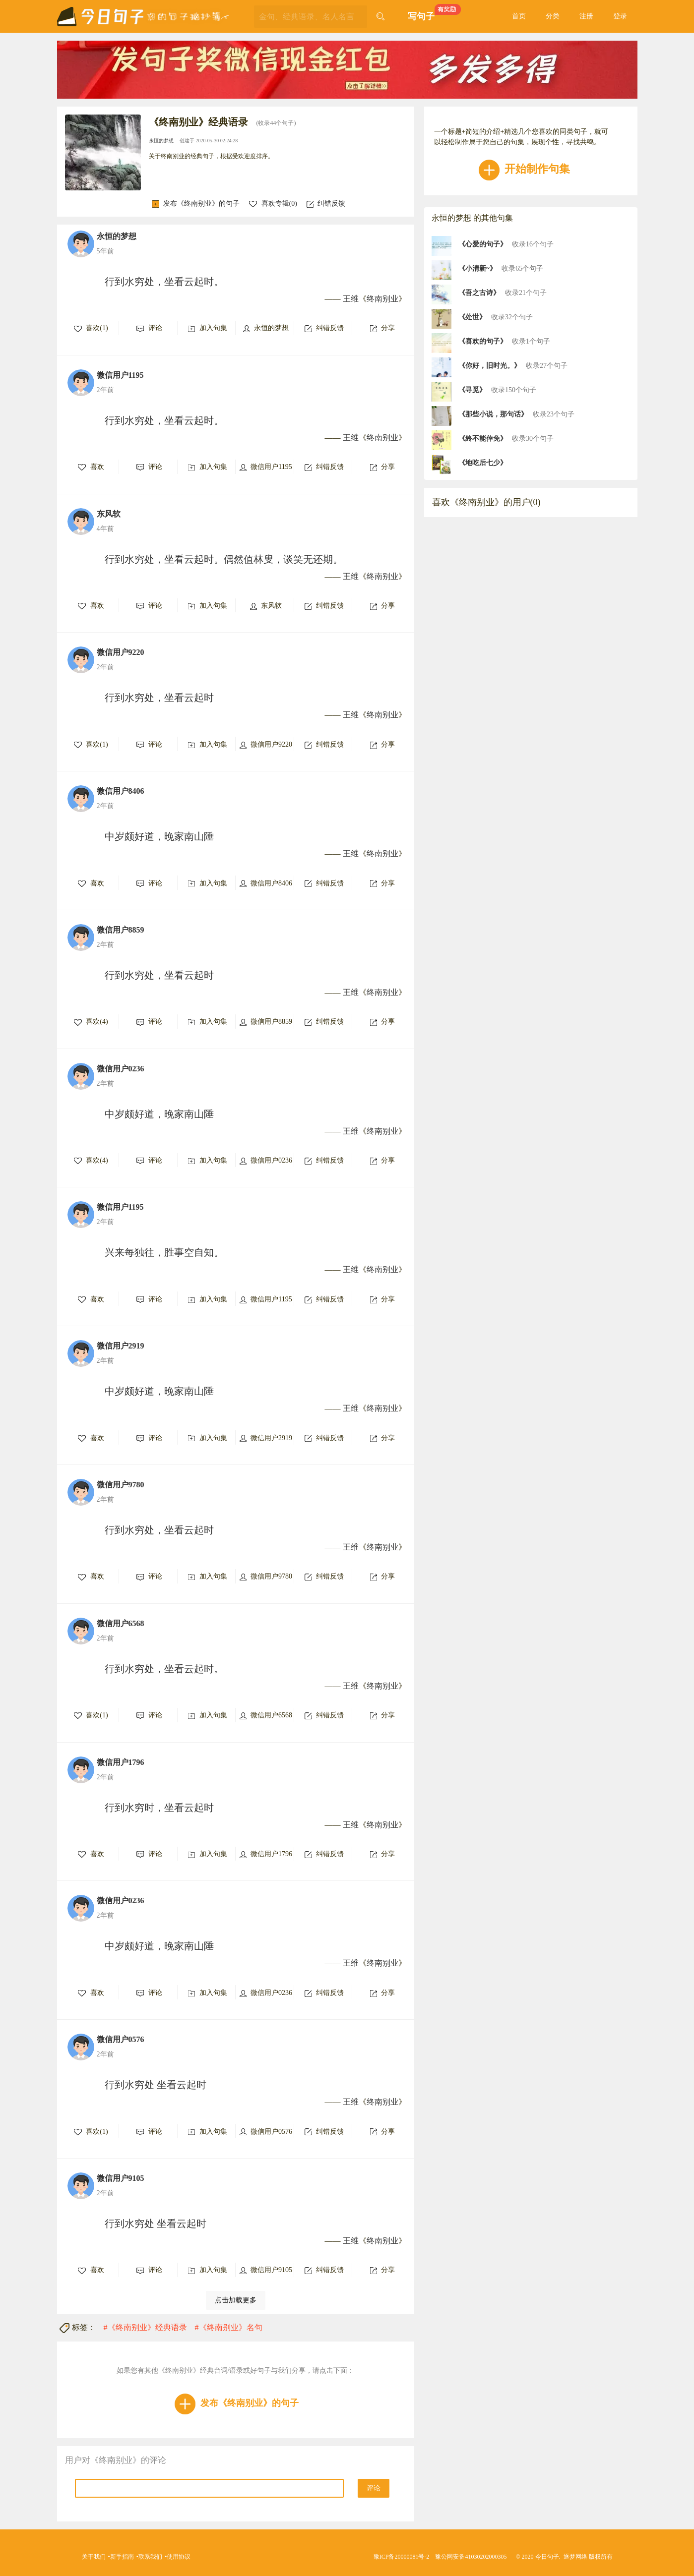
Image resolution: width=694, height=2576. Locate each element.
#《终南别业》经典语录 (145, 2327)
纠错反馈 (326, 203)
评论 (373, 2488)
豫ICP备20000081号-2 (402, 2556)
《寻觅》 (472, 390)
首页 (519, 16)
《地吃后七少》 (482, 463)
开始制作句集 (524, 169)
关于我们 (94, 2556)
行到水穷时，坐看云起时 (159, 1807)
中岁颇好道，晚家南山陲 (159, 836)
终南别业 (382, 298)
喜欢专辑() (273, 203)
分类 (553, 16)
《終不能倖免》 (482, 438)
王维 (351, 298)
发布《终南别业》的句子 (196, 203)
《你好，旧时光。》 (489, 365)
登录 (620, 16)
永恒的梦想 (162, 140)
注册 (586, 16)
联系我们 (150, 2556)
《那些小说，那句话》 (493, 414)
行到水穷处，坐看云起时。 (164, 281)
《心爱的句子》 (482, 244)
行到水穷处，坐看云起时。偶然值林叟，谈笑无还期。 (224, 559)
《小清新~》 (477, 268)
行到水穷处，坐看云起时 (159, 697)
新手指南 (122, 2556)
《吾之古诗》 (479, 292)
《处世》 (472, 317)
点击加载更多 (235, 2300)
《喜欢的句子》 (482, 341)
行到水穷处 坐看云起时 (155, 2084)
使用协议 (178, 2556)
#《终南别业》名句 (228, 2327)
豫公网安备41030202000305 (470, 2556)
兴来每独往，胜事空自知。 (164, 1252)
